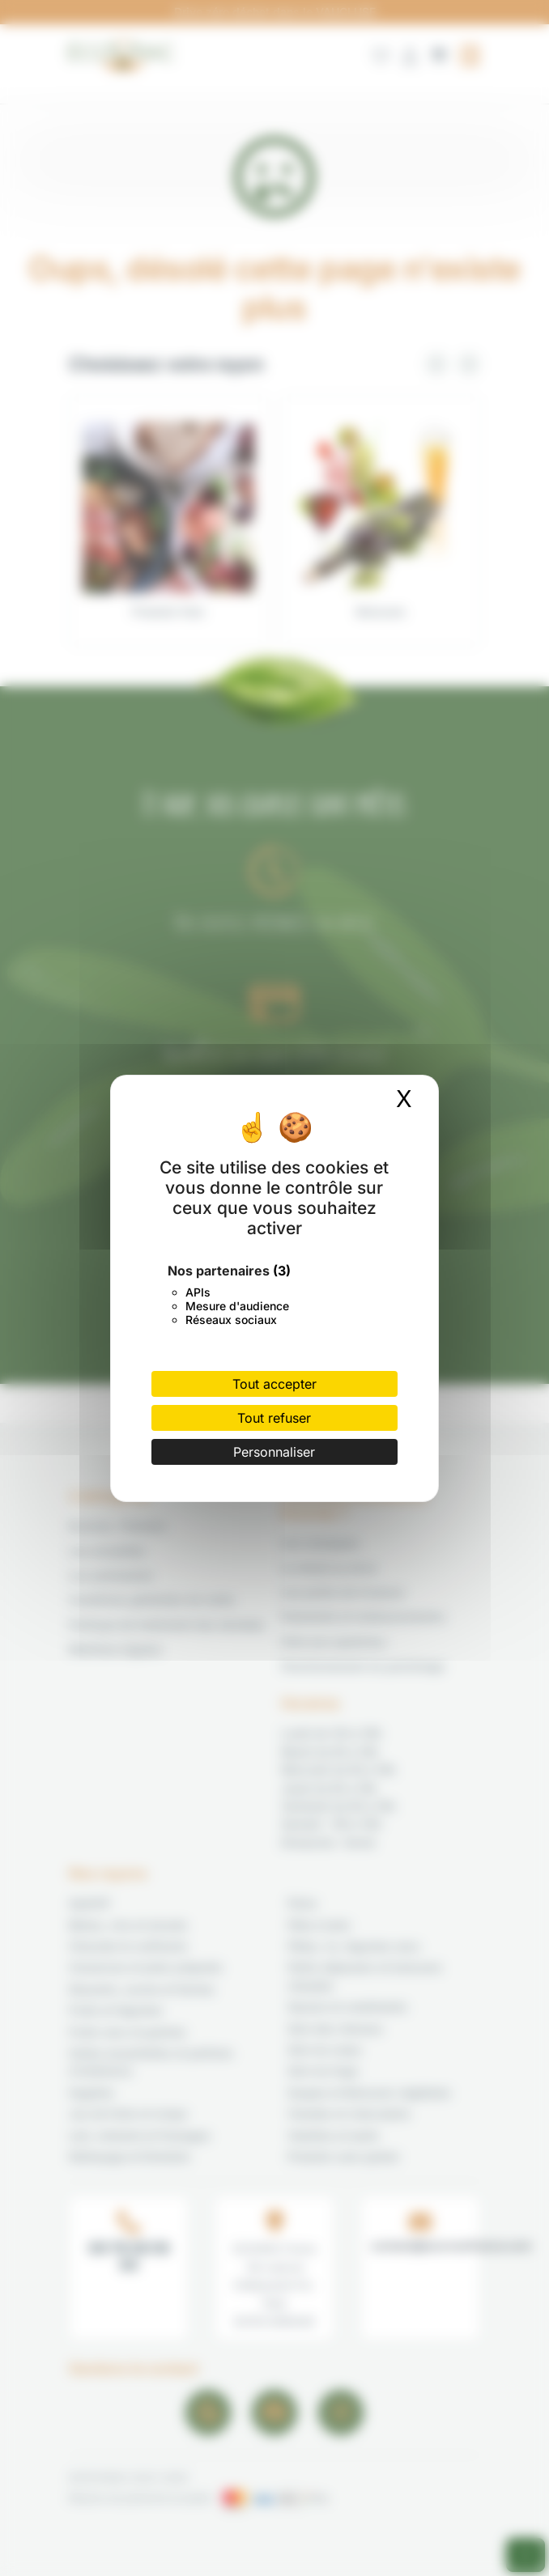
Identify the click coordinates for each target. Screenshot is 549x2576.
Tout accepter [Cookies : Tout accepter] (274, 1384)
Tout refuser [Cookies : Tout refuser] (274, 1418)
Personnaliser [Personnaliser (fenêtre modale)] (274, 1452)
